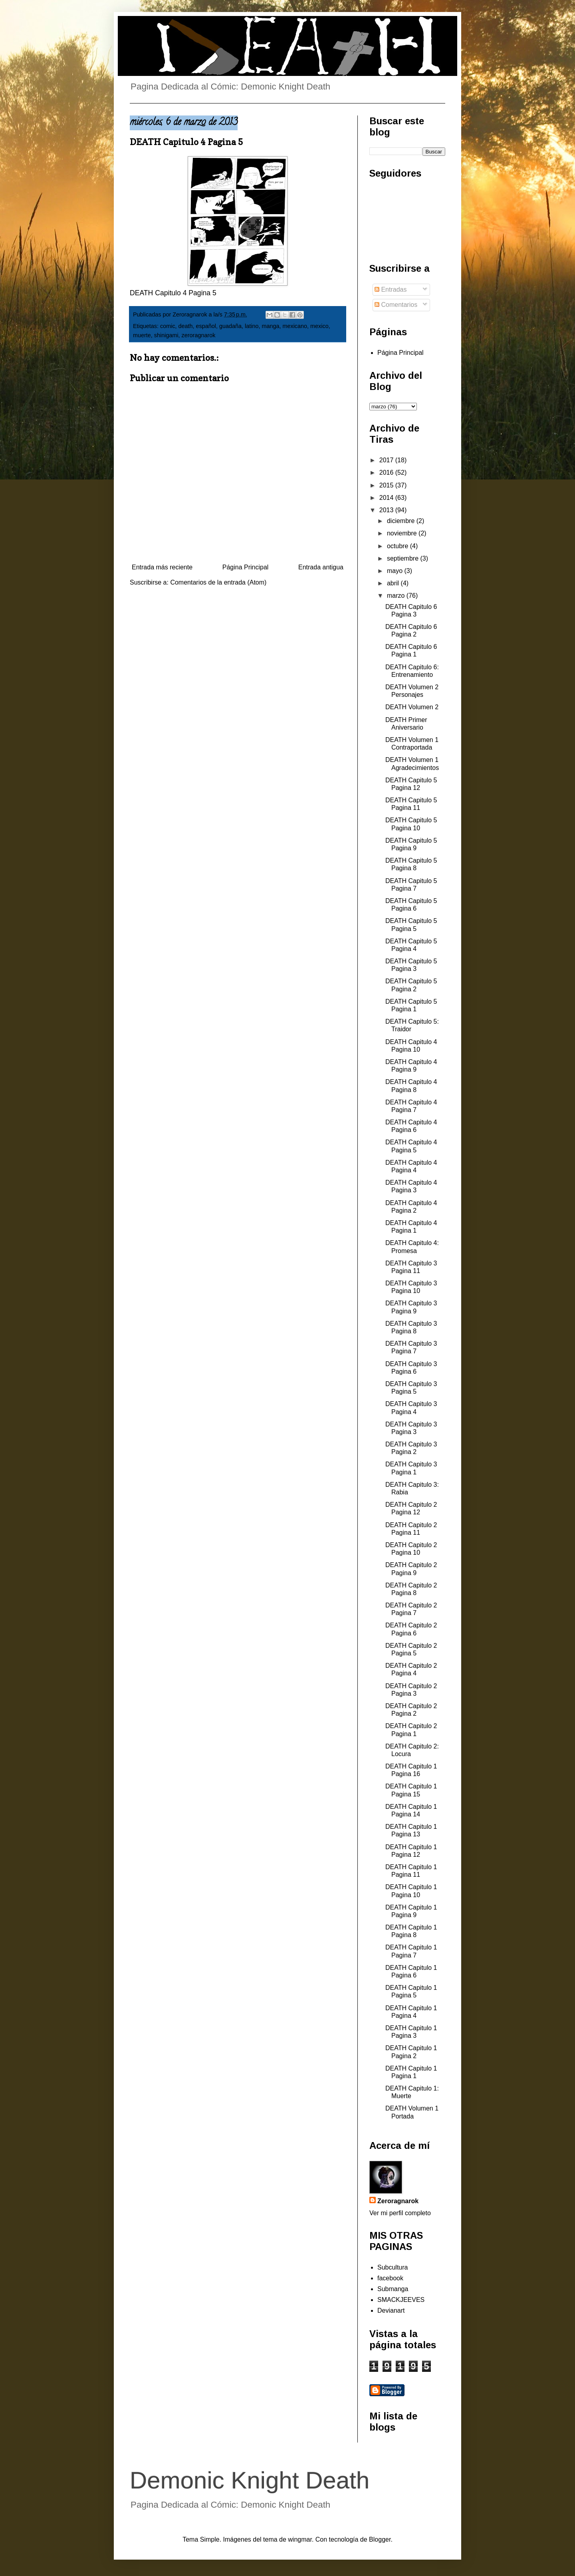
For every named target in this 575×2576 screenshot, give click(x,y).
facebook (390, 2278)
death (185, 326)
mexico (319, 326)
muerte (142, 335)
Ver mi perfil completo (400, 2213)
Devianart (390, 2310)
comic (167, 326)
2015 (387, 485)
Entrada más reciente (162, 567)
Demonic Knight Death (249, 2480)
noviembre (402, 533)
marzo (396, 595)
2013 (387, 510)
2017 (387, 460)
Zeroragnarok (397, 2201)
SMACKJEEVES (400, 2299)
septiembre (403, 558)
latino (251, 326)
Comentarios (396, 304)
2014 (387, 497)
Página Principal (245, 567)
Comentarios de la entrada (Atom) (218, 582)
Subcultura (392, 2267)
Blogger (380, 2539)
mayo (395, 570)
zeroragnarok (199, 335)
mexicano (294, 326)
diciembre (401, 520)
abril (394, 583)
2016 (387, 472)
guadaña (230, 326)
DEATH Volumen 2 (411, 707)
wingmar (300, 2539)
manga (270, 326)
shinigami (166, 335)
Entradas (390, 289)
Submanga (392, 2289)
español (206, 326)
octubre (398, 546)
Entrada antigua (320, 567)
